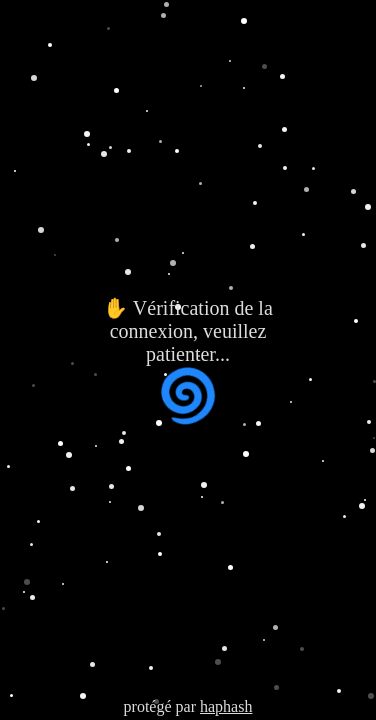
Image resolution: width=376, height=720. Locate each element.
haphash (226, 706)
